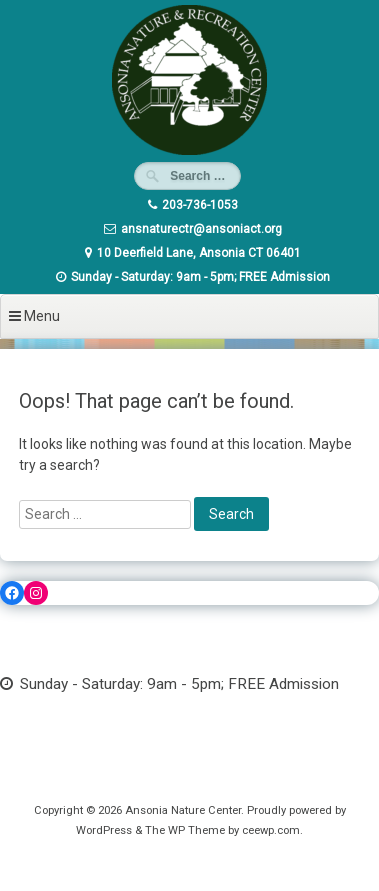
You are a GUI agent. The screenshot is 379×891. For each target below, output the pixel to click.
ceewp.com (271, 830)
